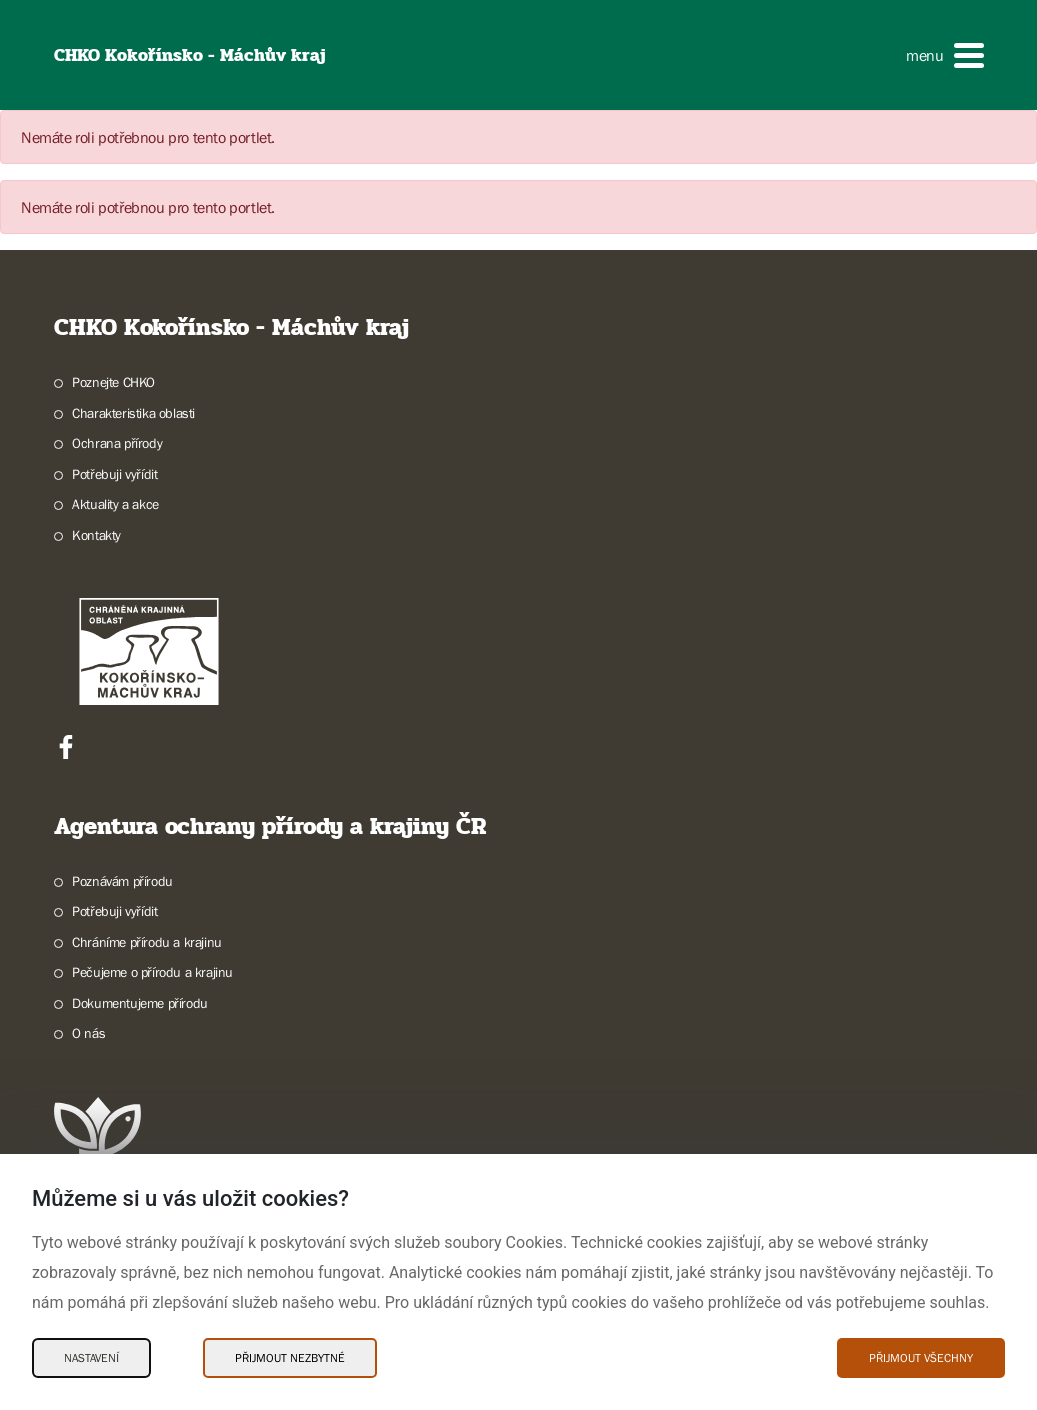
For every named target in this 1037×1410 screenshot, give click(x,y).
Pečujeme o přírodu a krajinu (152, 972)
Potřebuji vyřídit (114, 474)
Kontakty (96, 535)
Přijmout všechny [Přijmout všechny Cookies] (921, 1358)
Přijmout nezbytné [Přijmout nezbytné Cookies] (290, 1358)
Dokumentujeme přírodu (140, 1003)
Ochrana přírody (117, 443)
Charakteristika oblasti (133, 413)
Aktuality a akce (115, 504)
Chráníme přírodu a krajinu (147, 942)
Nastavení (91, 1358)
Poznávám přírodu (122, 881)
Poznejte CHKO (113, 382)
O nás (88, 1033)
